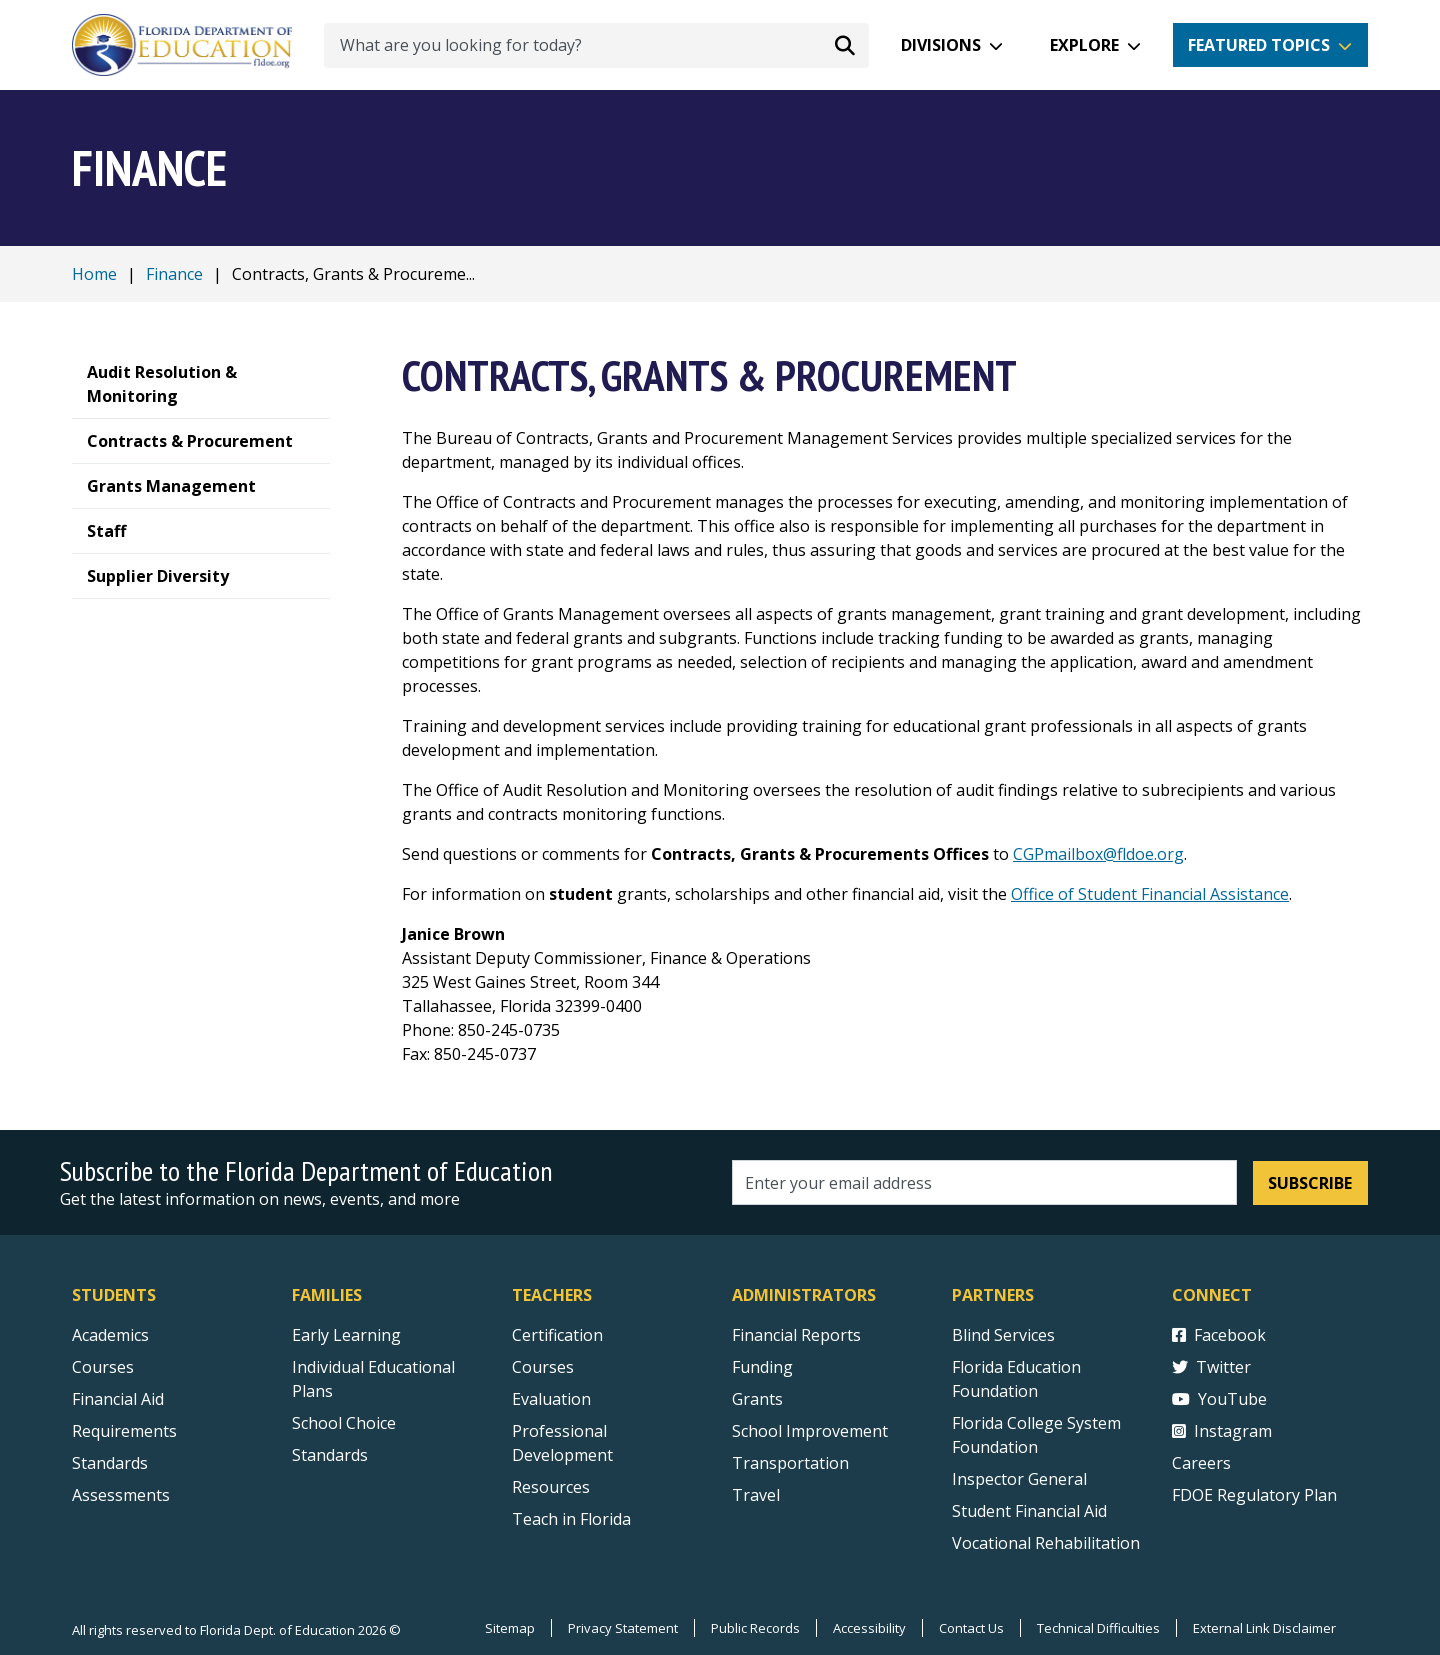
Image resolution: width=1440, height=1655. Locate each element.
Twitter (1211, 1367)
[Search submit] (845, 45)
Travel (756, 1495)
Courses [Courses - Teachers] (543, 1367)
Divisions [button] (941, 45)
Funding (762, 1367)
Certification (557, 1335)
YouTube (1219, 1399)
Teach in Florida (571, 1519)
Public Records (755, 1628)
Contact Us (971, 1628)
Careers (1201, 1463)
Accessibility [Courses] (869, 1628)
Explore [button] (1084, 45)
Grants (757, 1399)
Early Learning (346, 1335)
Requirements (124, 1431)
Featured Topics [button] (1259, 45)
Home (94, 274)
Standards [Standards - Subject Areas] (110, 1463)
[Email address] (984, 1182)
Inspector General (1019, 1479)
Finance (174, 274)
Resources (551, 1487)
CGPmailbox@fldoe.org (1098, 854)
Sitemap (510, 1628)
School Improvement (810, 1431)
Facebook (1219, 1335)
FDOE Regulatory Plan (1254, 1495)
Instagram (1222, 1431)
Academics (110, 1335)
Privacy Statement (623, 1628)
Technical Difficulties (1098, 1628)
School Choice (344, 1423)
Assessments (121, 1495)
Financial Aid (118, 1399)
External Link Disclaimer (1264, 1628)
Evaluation (551, 1399)
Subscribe (1310, 1183)
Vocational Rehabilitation (1046, 1543)
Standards (330, 1455)
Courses (103, 1367)
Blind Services (1003, 1335)
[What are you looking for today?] (596, 45)
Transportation (790, 1463)
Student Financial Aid (1029, 1511)
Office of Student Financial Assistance (1150, 894)
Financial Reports (796, 1335)
